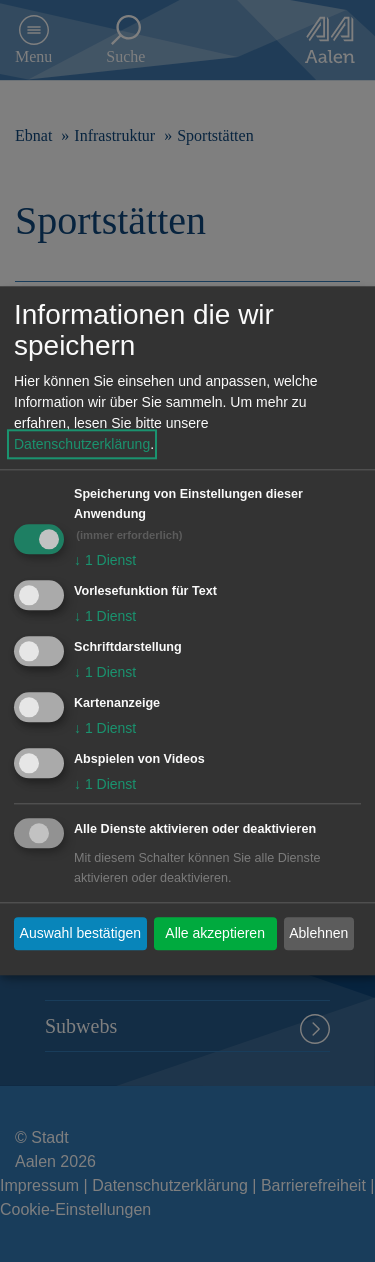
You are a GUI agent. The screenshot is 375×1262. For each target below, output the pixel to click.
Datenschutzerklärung (82, 445)
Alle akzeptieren (215, 933)
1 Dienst (105, 561)
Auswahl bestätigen (80, 933)
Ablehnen (318, 933)
